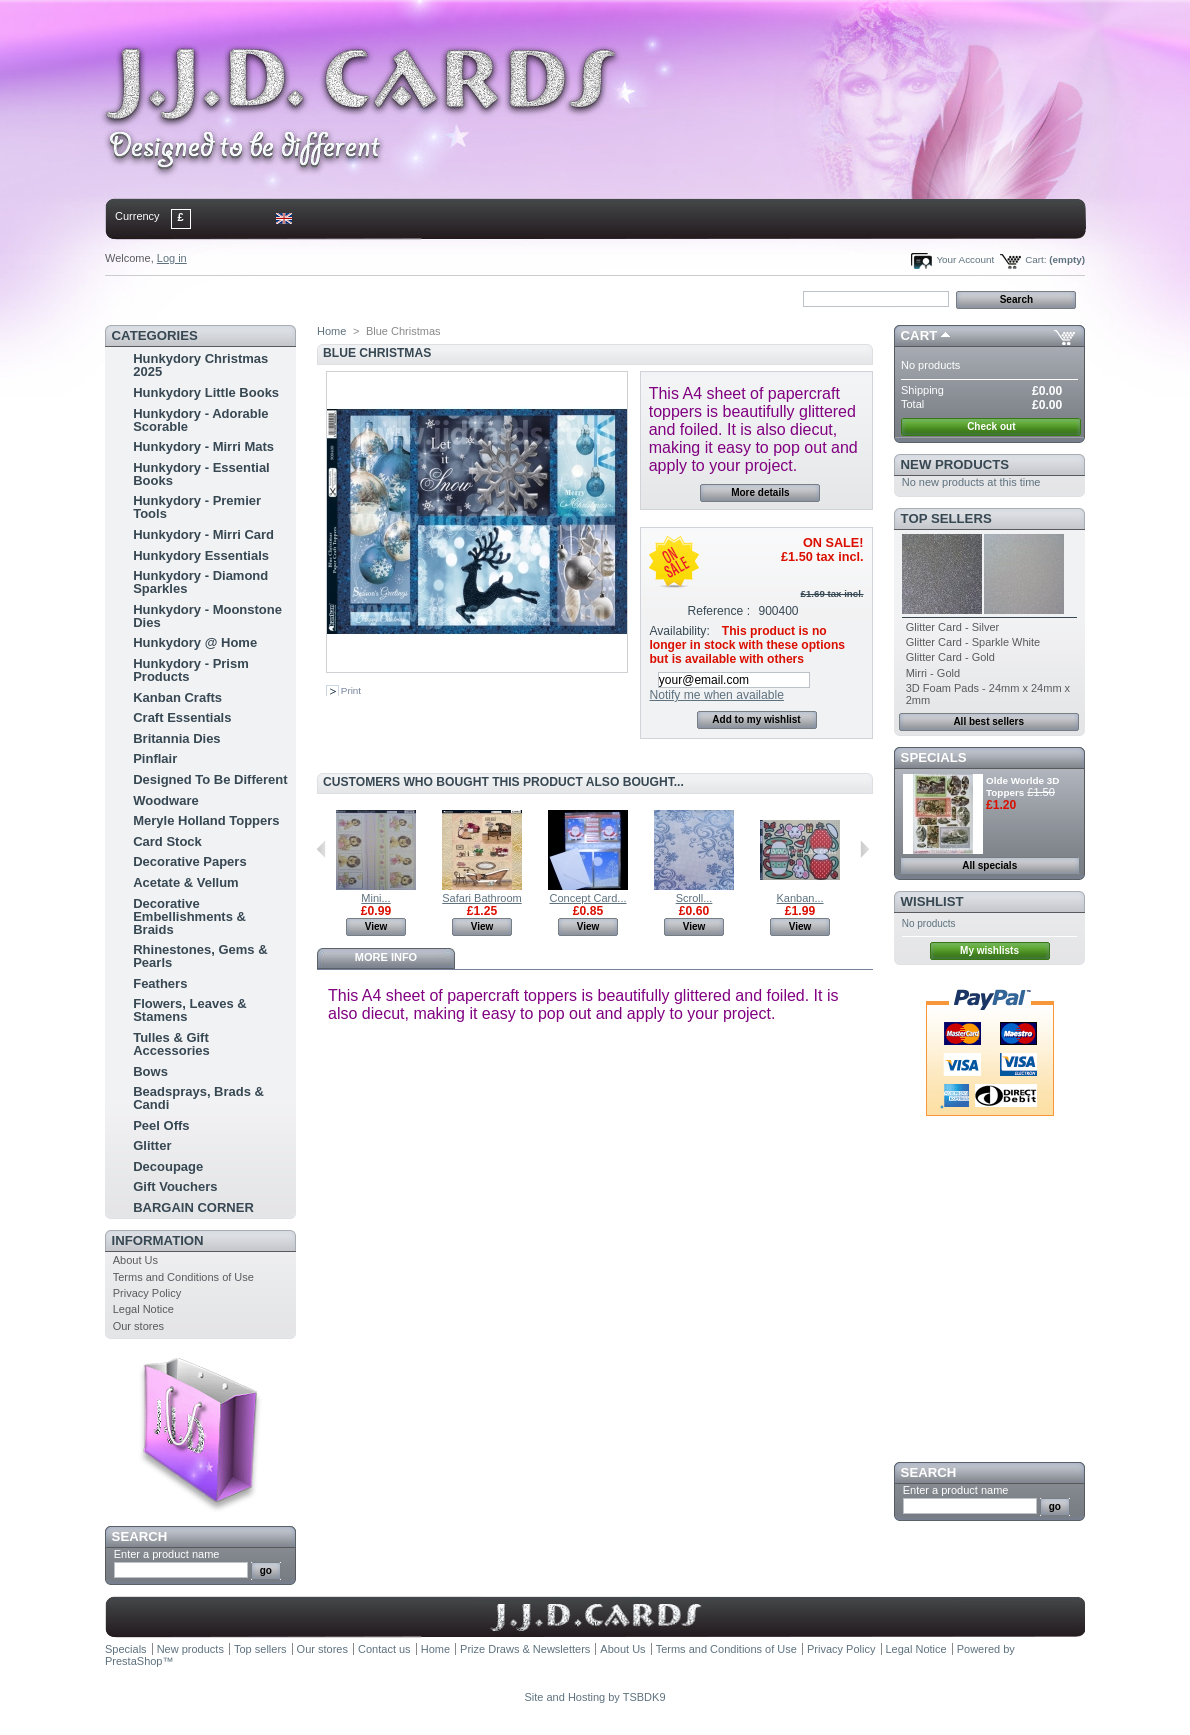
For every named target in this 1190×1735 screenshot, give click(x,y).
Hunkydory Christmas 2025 (200, 365)
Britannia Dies (176, 738)
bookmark (336, 298)
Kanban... (799, 898)
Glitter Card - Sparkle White (973, 642)
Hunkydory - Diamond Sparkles (200, 582)
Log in (172, 258)
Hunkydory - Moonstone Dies (207, 616)
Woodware (166, 800)
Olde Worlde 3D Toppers (1022, 786)
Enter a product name (167, 1554)
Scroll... (694, 898)
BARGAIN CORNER (193, 1207)
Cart (919, 335)
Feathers (160, 983)
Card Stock (167, 841)
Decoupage (168, 1166)
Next (864, 849)
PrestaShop (133, 1661)
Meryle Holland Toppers (206, 820)
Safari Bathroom (481, 898)
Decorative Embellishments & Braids (189, 916)
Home (137, 298)
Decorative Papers (189, 861)
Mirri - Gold (933, 673)
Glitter (152, 1145)
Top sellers (946, 518)
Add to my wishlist (756, 719)
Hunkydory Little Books (206, 392)
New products (955, 464)
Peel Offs (161, 1125)
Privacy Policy (147, 1293)
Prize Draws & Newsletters (525, 1649)
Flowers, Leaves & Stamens (189, 1010)
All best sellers (988, 721)
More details (760, 492)
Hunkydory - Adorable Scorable (200, 420)
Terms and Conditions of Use (183, 1277)
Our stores (138, 1326)
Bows (150, 1071)
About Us (135, 1260)
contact (204, 298)
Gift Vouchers (175, 1186)
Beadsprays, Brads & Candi (198, 1098)
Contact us (384, 1649)
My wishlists (989, 950)
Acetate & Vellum (186, 882)
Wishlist (932, 901)
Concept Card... (587, 898)
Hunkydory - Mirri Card (203, 534)
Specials (934, 757)
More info (386, 957)
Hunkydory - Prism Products (191, 670)
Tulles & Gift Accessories (171, 1044)
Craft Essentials (182, 717)
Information (158, 1240)
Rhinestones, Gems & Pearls (200, 956)
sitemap (270, 298)
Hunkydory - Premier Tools (197, 507)
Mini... (375, 898)
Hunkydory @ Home (195, 642)
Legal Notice (143, 1309)
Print (351, 690)
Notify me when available (716, 695)
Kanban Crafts (177, 697)
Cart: (1035, 259)
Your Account (965, 259)
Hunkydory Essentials (201, 555)
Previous (321, 849)
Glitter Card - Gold (950, 657)
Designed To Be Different (210, 779)
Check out (991, 426)
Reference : (719, 611)
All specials (989, 865)
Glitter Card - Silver (953, 627)
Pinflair (155, 758)
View (376, 926)
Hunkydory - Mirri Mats (203, 446)
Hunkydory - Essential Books (201, 474)
